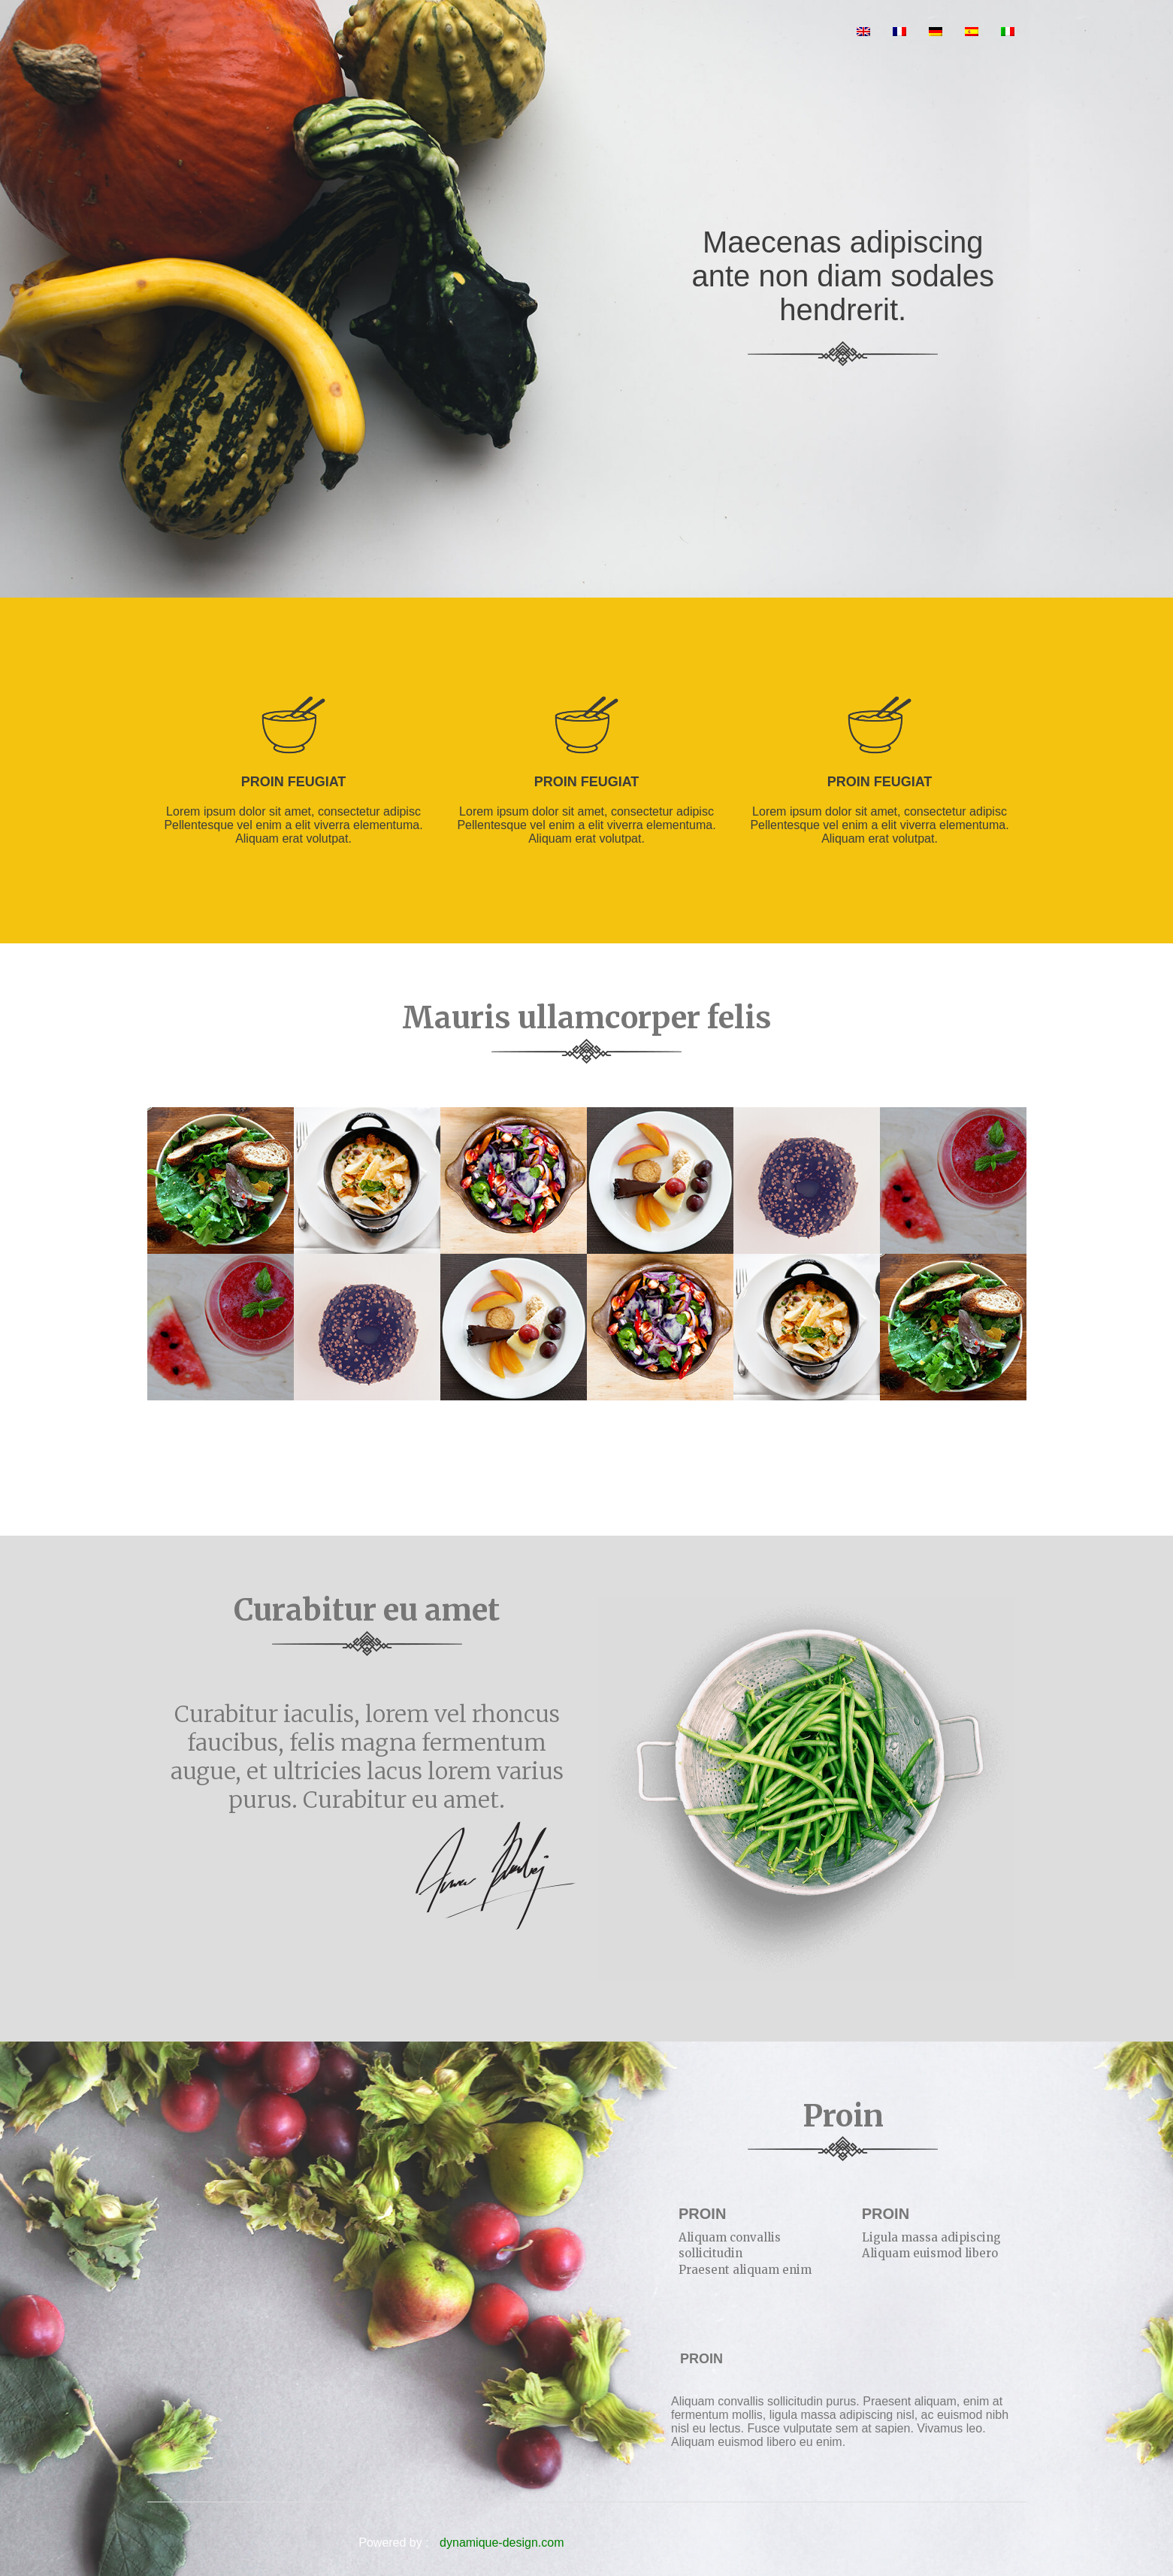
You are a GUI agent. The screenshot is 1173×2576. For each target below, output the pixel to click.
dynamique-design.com (502, 2542)
